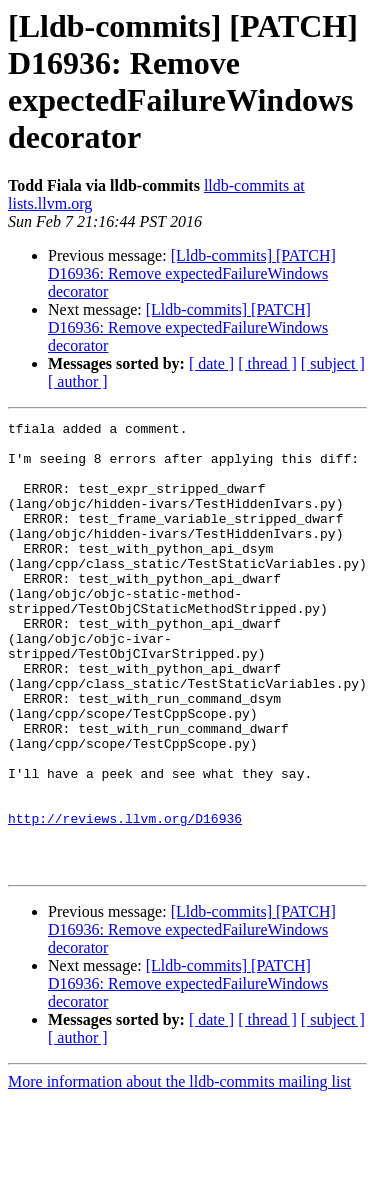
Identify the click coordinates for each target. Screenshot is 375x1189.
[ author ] (78, 381)
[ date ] (211, 363)
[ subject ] (333, 363)
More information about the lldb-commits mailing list (179, 1171)
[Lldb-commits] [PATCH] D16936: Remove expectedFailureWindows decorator (192, 273)
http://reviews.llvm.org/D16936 (125, 899)
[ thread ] (267, 363)
